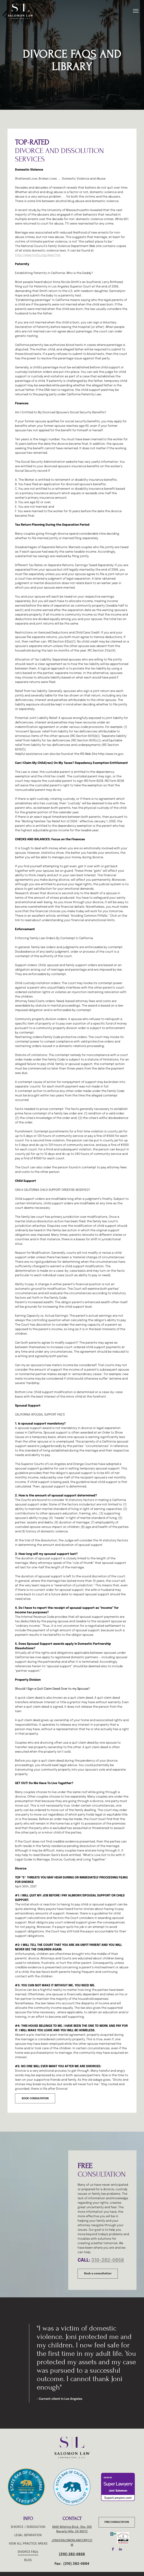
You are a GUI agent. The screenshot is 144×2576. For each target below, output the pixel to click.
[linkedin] (120, 2550)
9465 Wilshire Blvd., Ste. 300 (72, 2527)
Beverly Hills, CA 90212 (72, 2531)
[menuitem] (28, 2528)
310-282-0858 (107, 2260)
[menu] (136, 11)
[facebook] (112, 2550)
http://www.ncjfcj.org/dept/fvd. (38, 255)
